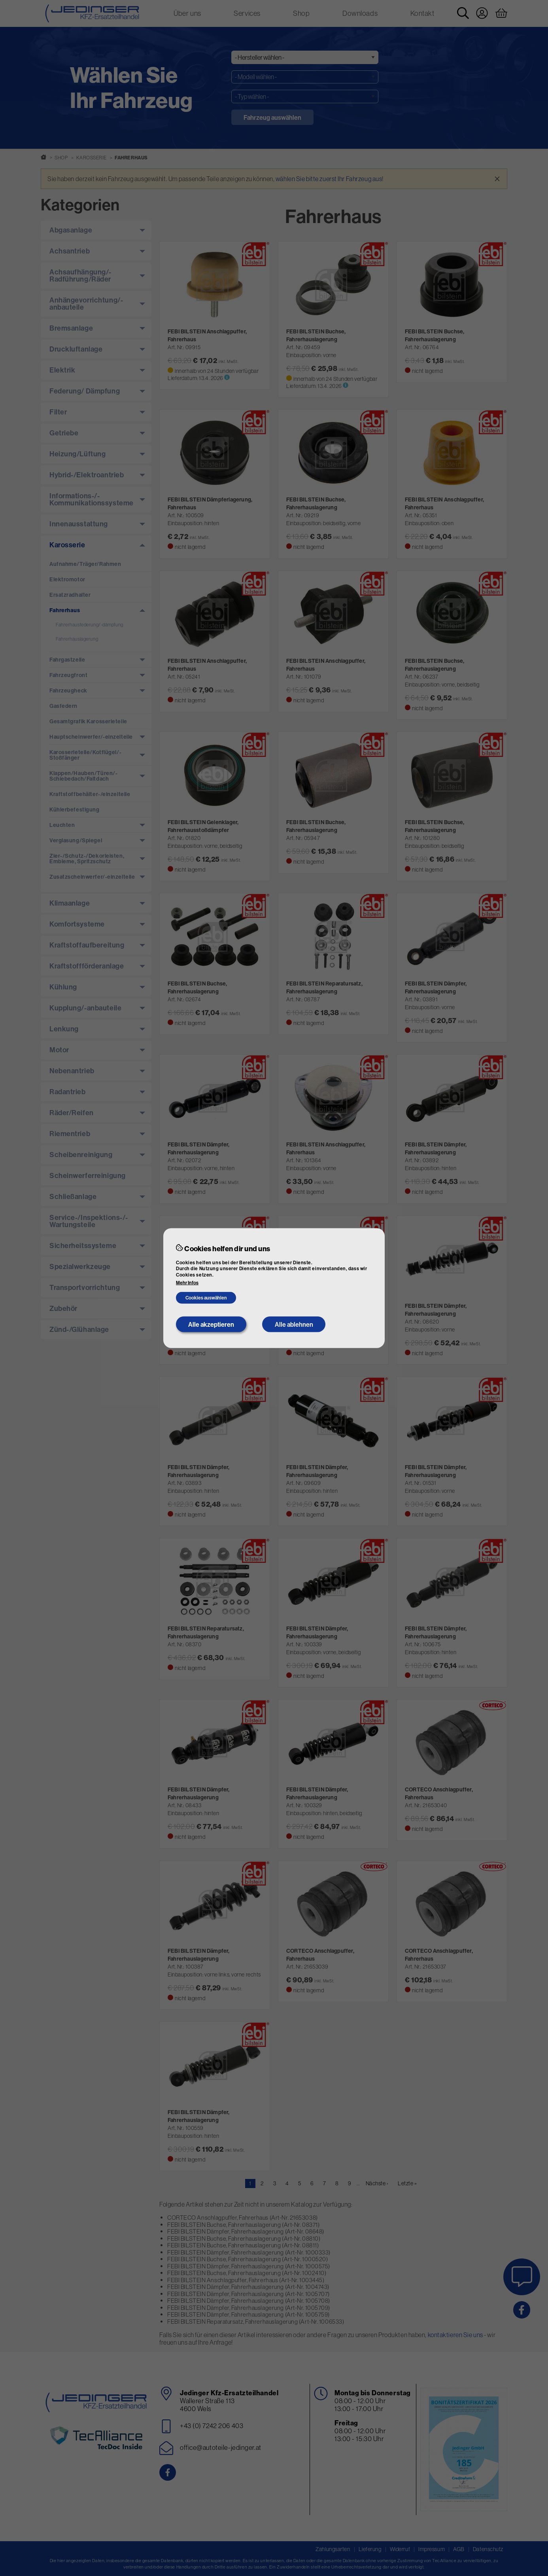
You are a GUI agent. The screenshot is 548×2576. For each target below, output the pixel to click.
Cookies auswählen (206, 1298)
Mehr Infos (187, 1282)
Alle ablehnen (294, 1324)
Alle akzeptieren (211, 1324)
